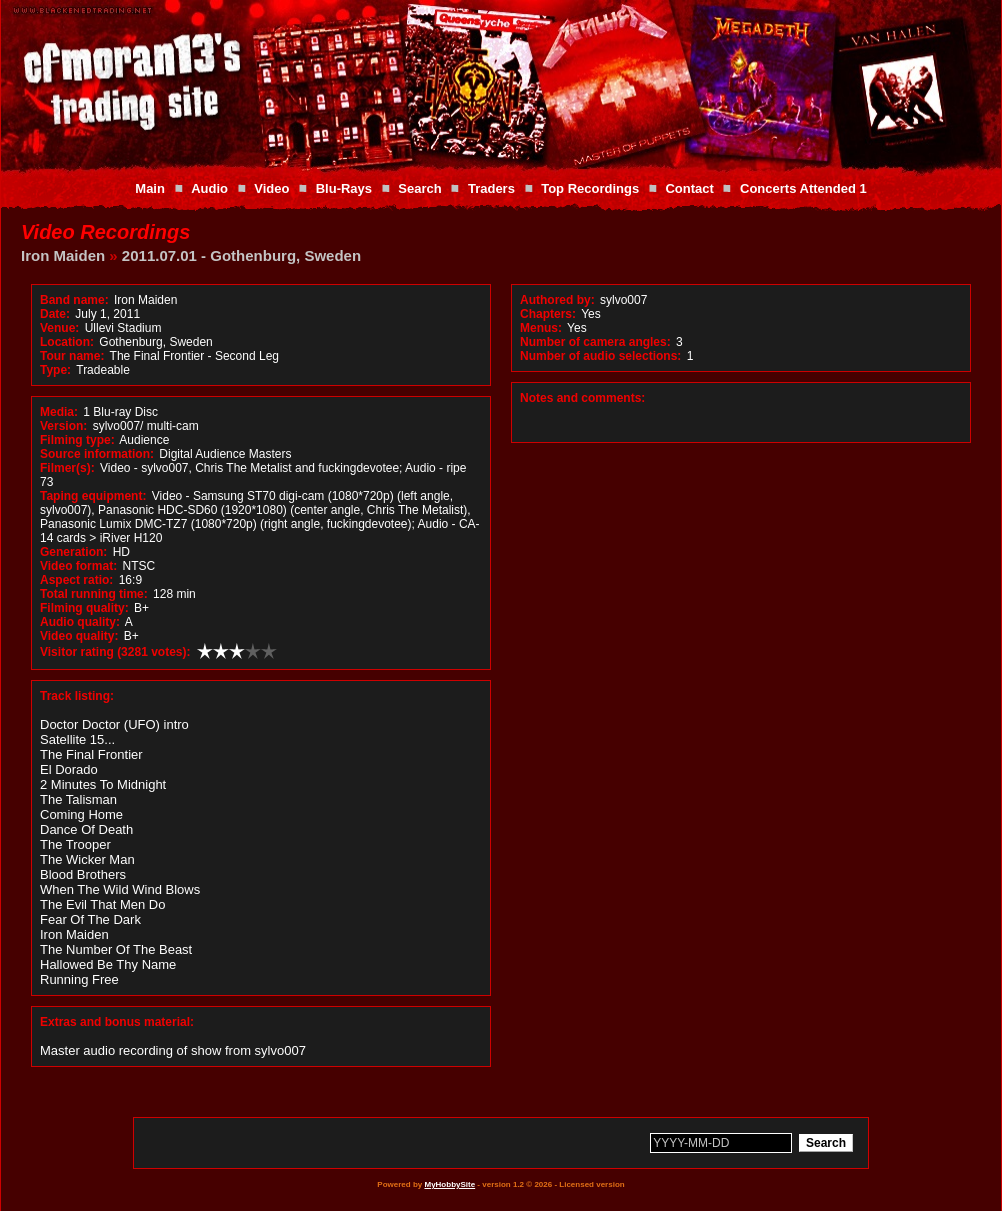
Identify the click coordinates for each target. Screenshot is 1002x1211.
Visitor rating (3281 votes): (115, 652)
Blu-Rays (344, 188)
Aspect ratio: (76, 580)
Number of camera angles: (595, 342)
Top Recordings (590, 188)
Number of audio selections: (600, 356)
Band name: (74, 300)
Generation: (73, 552)
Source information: (97, 454)
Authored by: (557, 300)
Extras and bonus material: (117, 1022)
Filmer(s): (67, 468)
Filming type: (77, 440)
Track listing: (77, 696)
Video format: (78, 566)
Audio (209, 188)
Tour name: (72, 356)
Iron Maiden (63, 255)
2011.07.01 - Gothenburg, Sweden (241, 255)
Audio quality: (80, 622)
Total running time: (94, 594)
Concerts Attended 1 (803, 188)
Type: (55, 370)
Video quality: (79, 636)
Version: (63, 426)
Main (150, 188)
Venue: (59, 328)
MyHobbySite (449, 1184)
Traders (491, 188)
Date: (55, 314)
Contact (689, 188)
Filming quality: (84, 608)
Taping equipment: (93, 496)
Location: (67, 342)
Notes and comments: (582, 398)
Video (271, 188)
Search (419, 188)
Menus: (541, 328)
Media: (59, 412)
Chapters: (548, 314)
